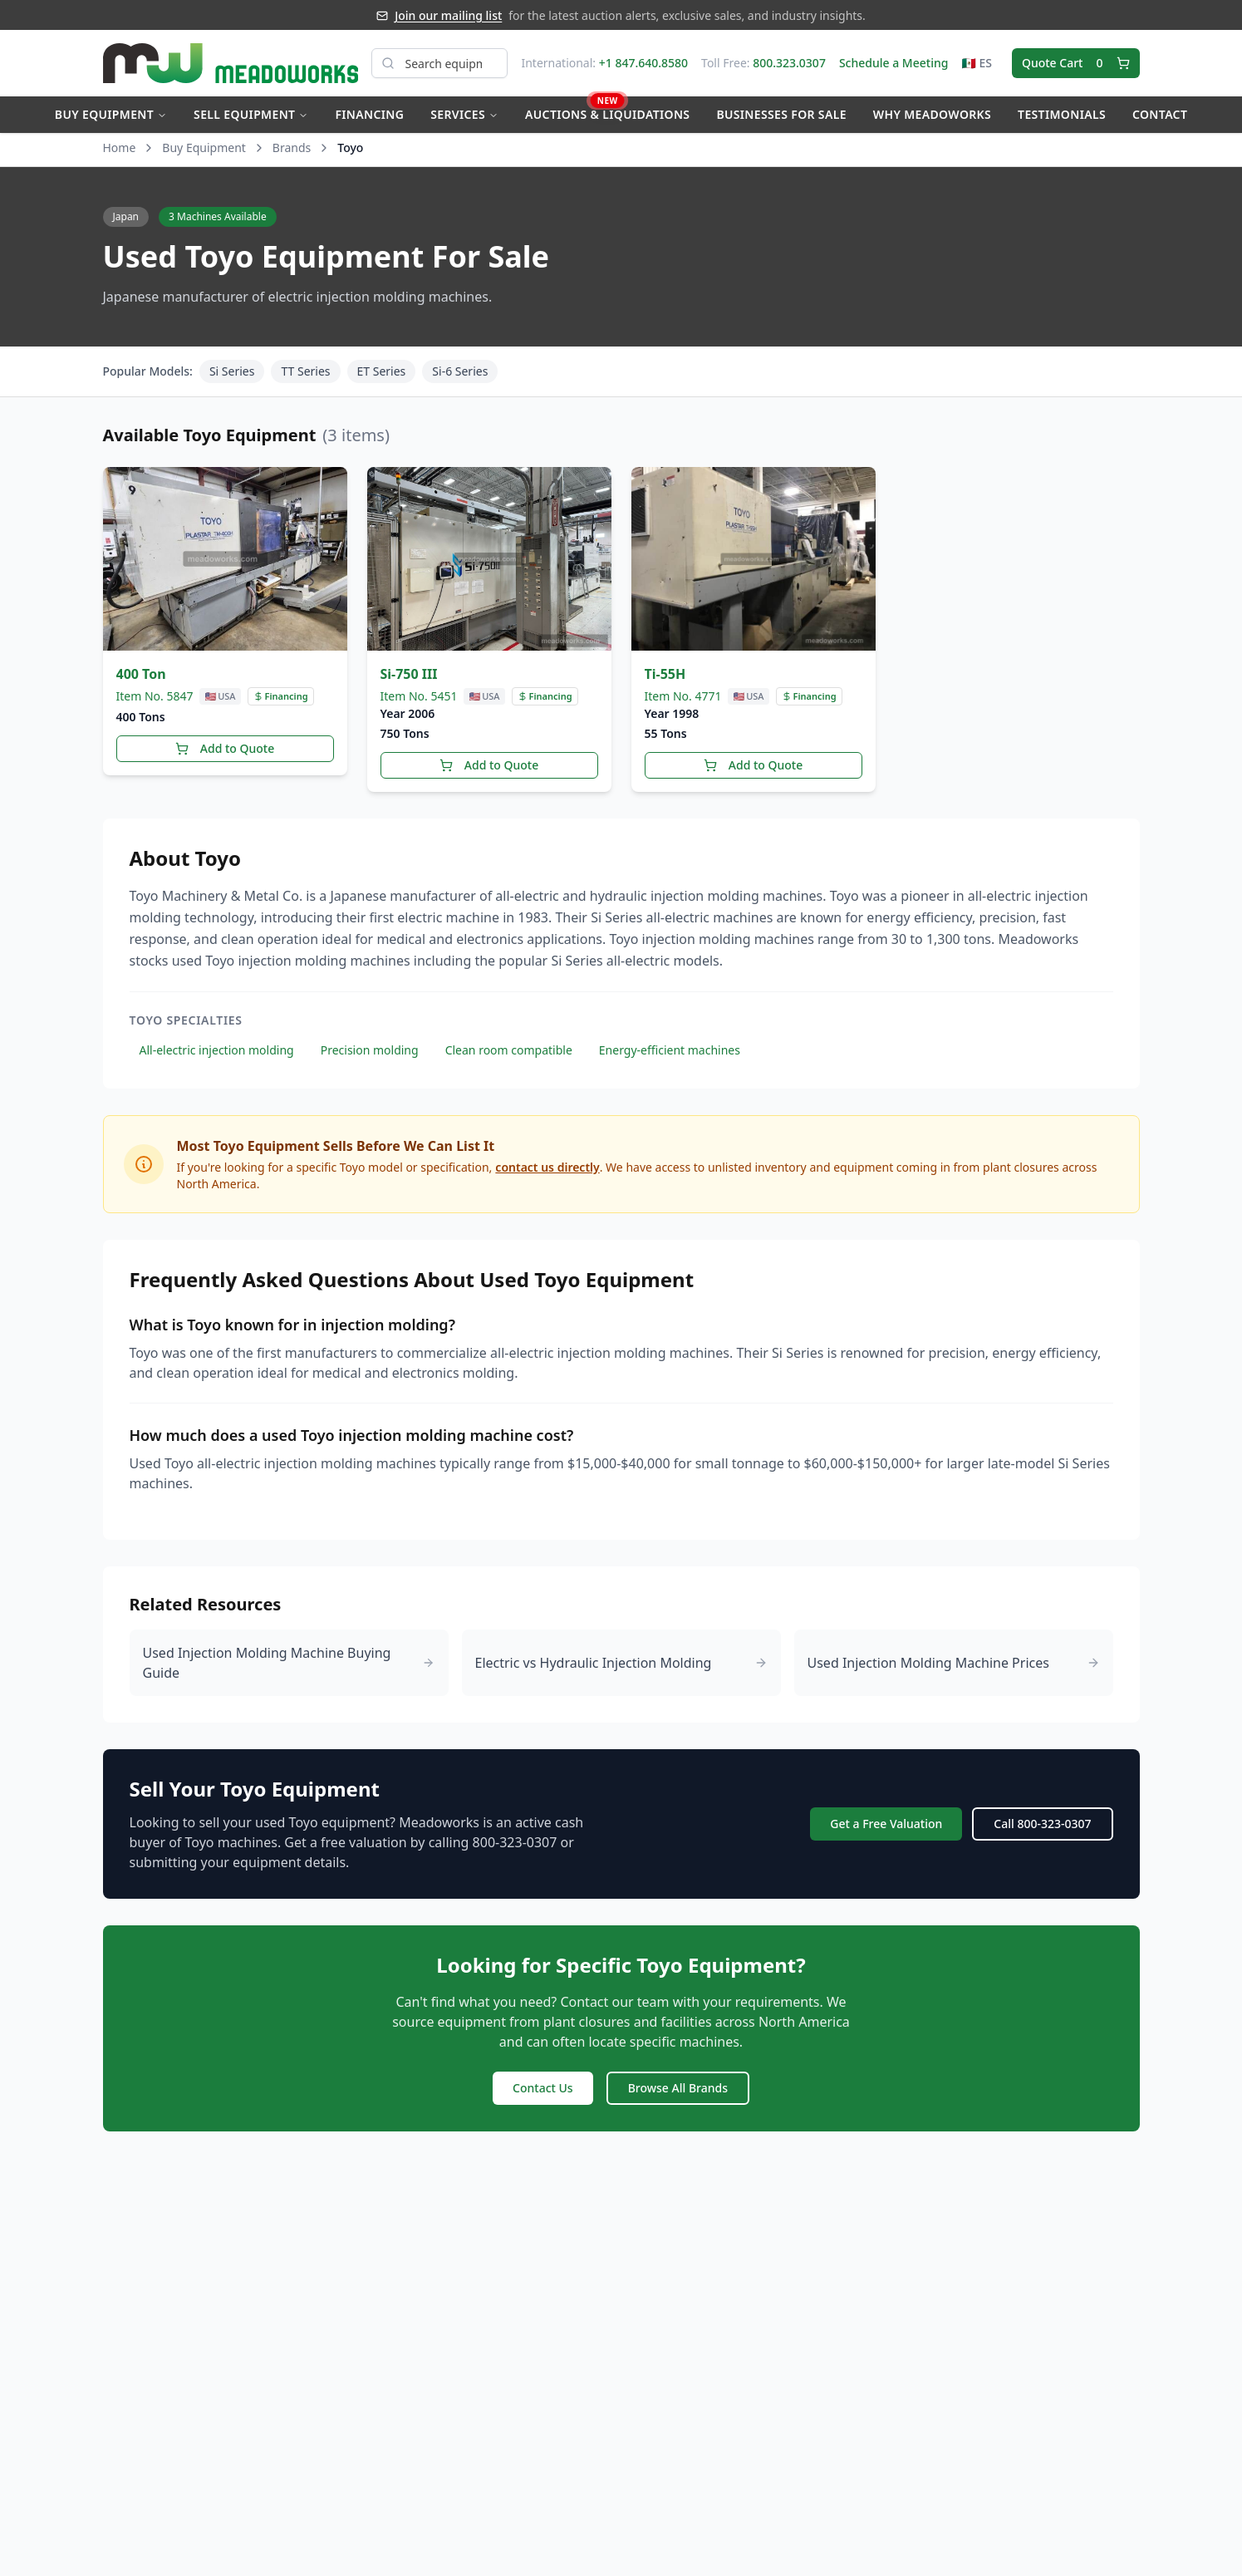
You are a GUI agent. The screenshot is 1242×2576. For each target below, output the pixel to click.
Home (119, 147)
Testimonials (1062, 114)
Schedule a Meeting (893, 63)
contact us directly (547, 1167)
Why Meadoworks (932, 114)
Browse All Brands (678, 2088)
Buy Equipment (111, 114)
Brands (291, 147)
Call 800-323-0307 (1042, 1823)
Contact (1159, 114)
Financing (369, 114)
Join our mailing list (448, 15)
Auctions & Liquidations (607, 109)
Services (464, 114)
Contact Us (543, 2088)
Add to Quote (224, 748)
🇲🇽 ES (976, 63)
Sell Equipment (251, 114)
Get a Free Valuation (886, 1823)
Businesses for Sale (781, 114)
